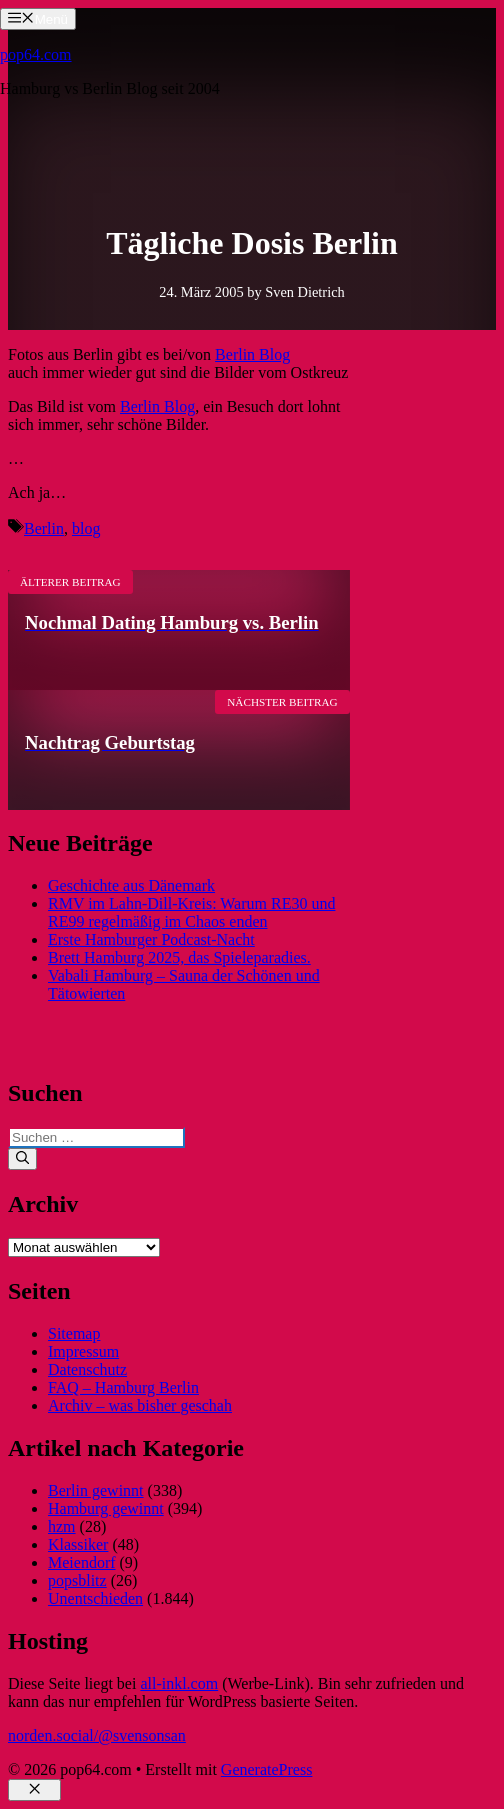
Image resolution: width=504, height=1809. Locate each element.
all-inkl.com (179, 1683)
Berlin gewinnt (96, 1490)
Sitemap (74, 1333)
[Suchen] (22, 1159)
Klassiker (78, 1544)
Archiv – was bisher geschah (140, 1405)
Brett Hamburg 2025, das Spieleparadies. (179, 957)
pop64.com (36, 54)
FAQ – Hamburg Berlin (123, 1387)
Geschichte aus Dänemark (131, 885)
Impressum (83, 1351)
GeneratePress (267, 1769)
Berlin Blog (252, 354)
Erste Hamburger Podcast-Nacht (151, 939)
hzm (62, 1526)
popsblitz (77, 1580)
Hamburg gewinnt (106, 1508)
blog (86, 528)
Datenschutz (87, 1369)
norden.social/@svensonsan (97, 1735)
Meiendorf (82, 1562)
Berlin (44, 528)
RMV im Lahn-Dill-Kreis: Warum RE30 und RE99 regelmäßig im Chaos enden (191, 912)
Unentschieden (95, 1598)
